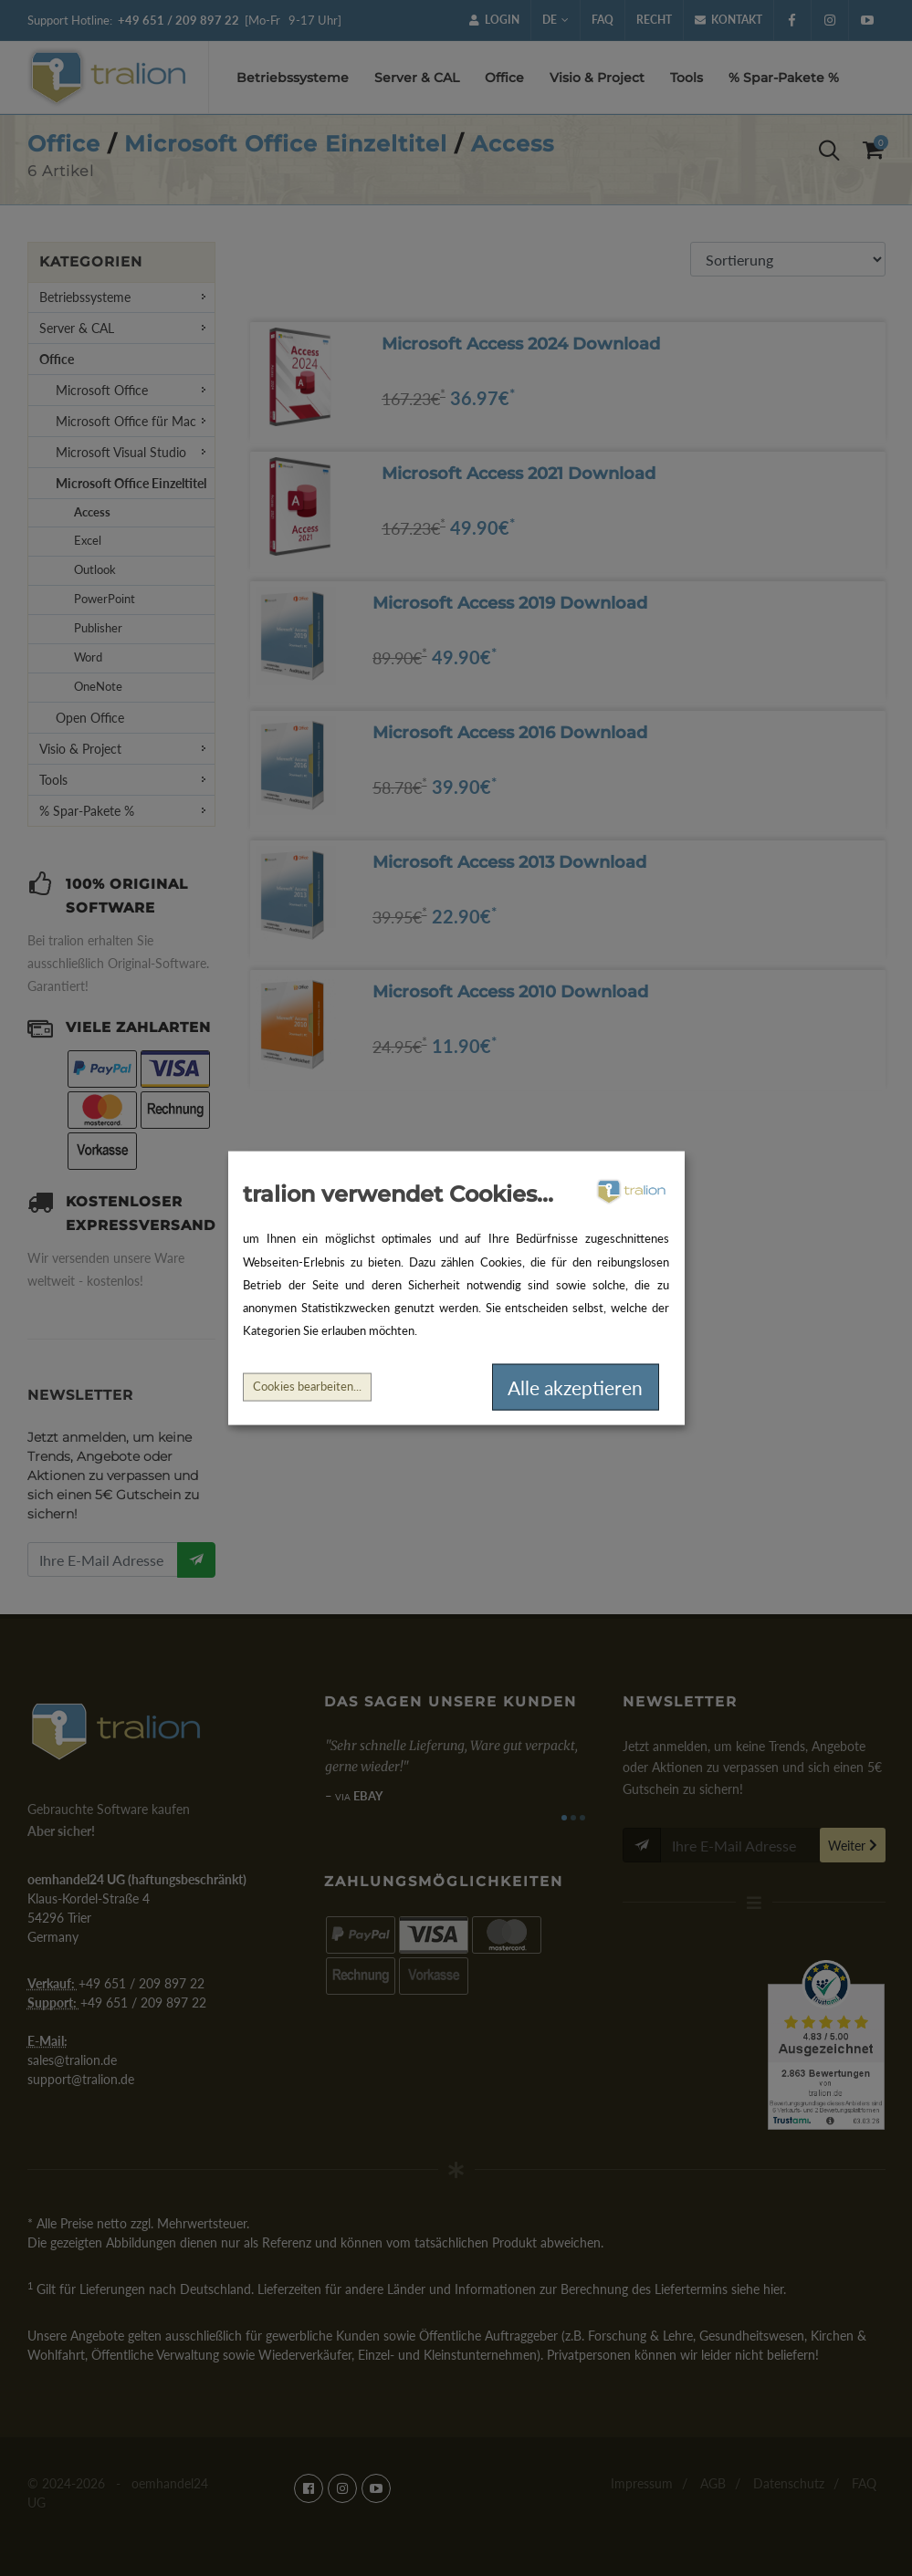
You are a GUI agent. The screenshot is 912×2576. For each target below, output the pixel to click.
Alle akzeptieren (575, 1386)
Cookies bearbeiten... (307, 1386)
